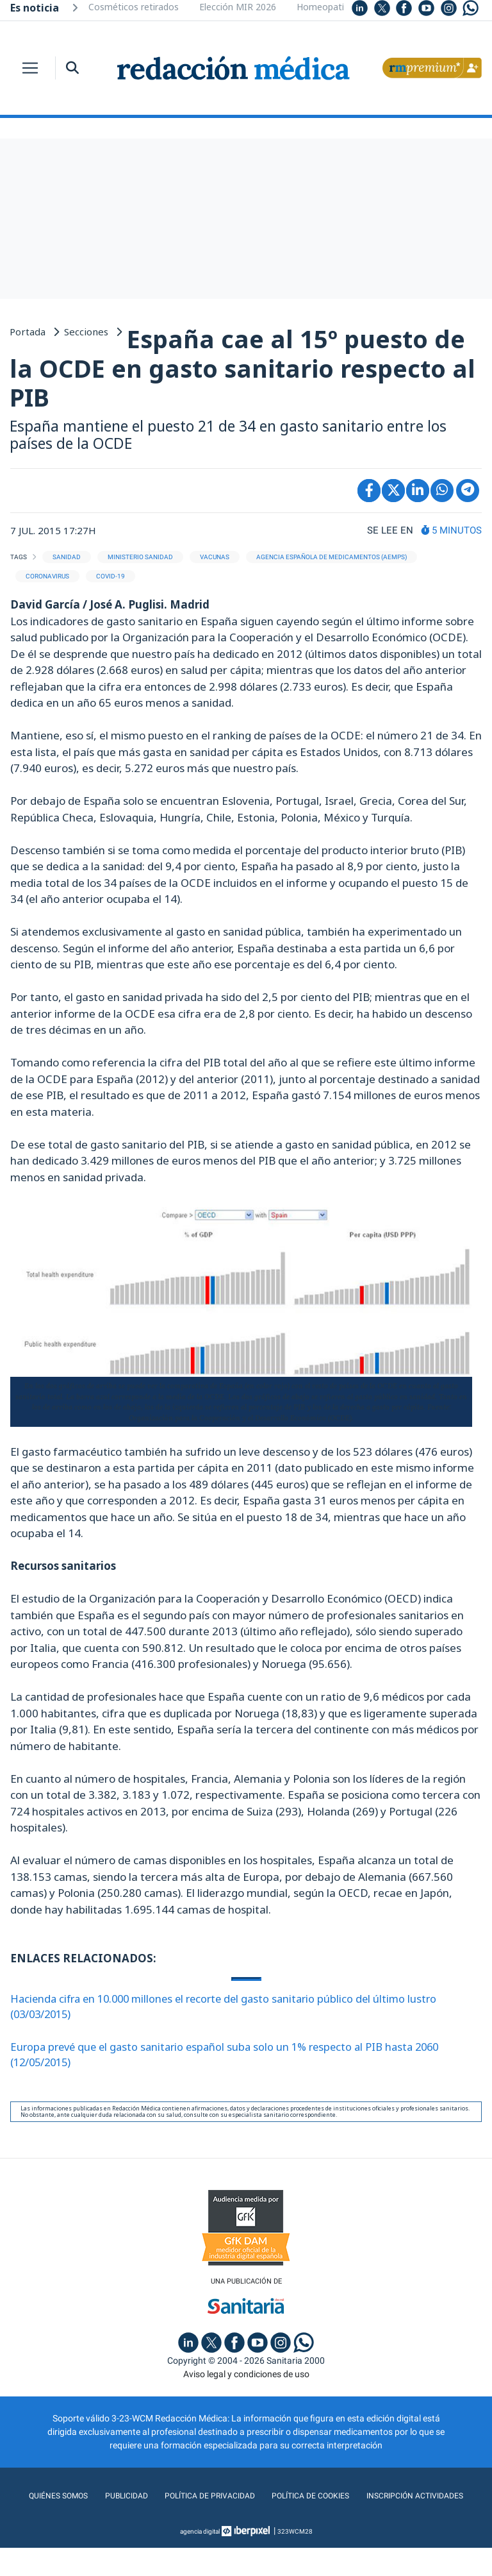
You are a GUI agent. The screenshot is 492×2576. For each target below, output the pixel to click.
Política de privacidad (267, 2498)
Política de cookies (376, 2498)
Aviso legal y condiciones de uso (246, 2376)
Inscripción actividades (246, 2524)
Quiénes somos (105, 2498)
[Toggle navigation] (30, 68)
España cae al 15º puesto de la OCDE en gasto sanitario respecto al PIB (242, 368)
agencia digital (200, 2559)
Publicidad (177, 2498)
